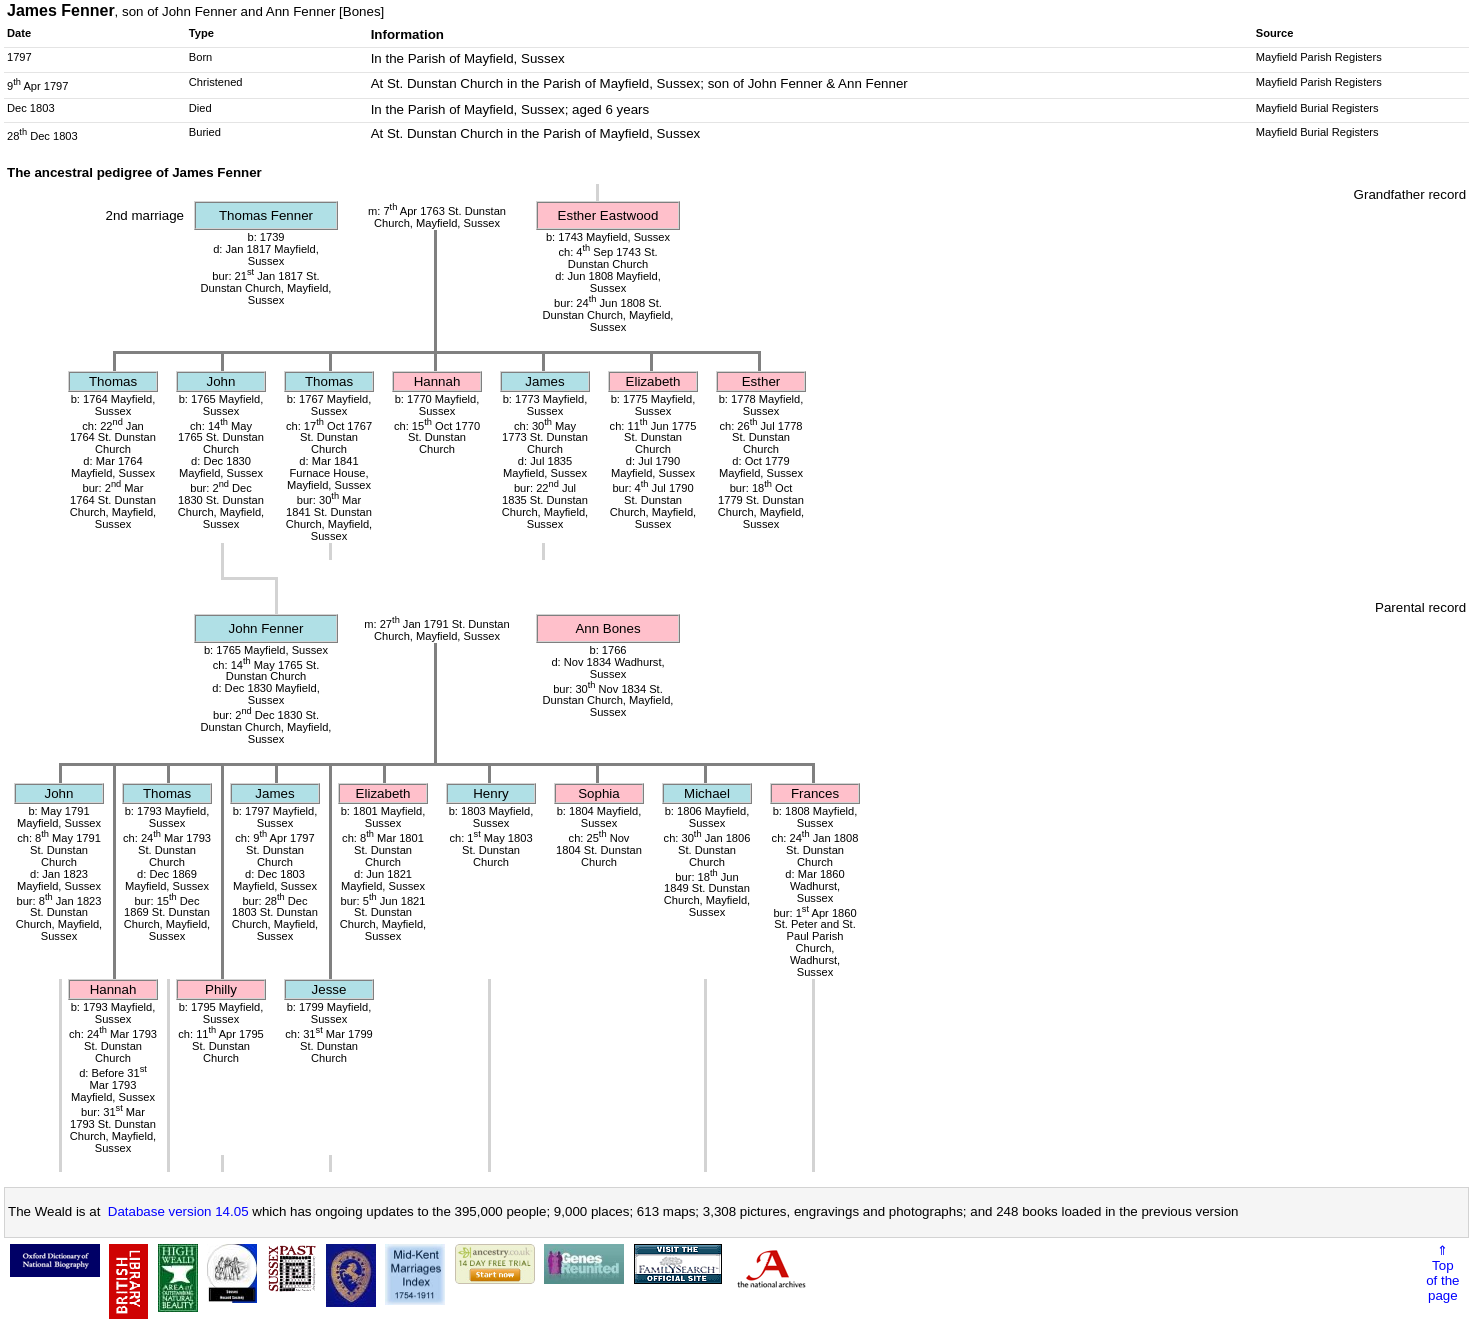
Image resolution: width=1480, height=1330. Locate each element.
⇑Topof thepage (1442, 1273)
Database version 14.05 (178, 1211)
